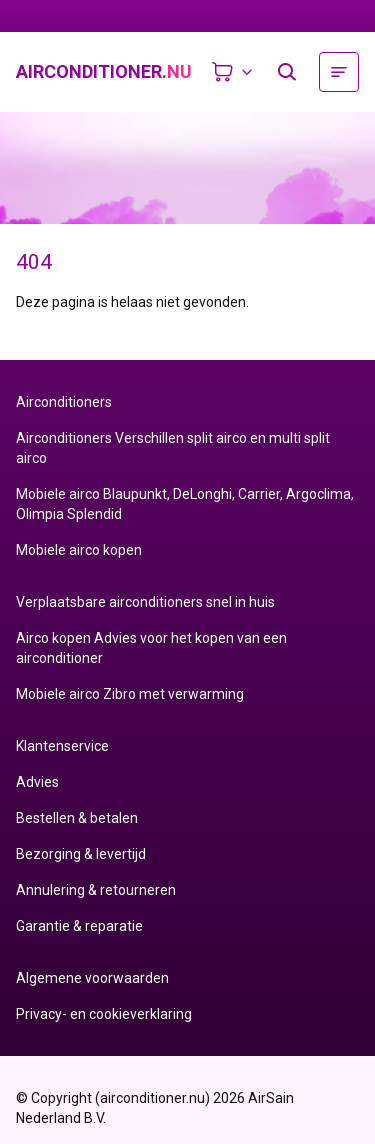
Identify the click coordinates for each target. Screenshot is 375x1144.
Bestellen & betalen (77, 818)
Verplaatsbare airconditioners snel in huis (145, 602)
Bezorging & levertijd (81, 854)
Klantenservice (62, 746)
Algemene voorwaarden (92, 978)
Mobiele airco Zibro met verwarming (130, 694)
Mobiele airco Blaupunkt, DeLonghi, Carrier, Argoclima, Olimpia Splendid (185, 504)
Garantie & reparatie (79, 926)
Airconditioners (64, 402)
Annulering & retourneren (96, 890)
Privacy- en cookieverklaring (104, 1014)
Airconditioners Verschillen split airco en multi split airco (173, 448)
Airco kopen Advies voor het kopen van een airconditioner (151, 648)
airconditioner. (104, 72)
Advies (37, 782)
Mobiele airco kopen (79, 550)
